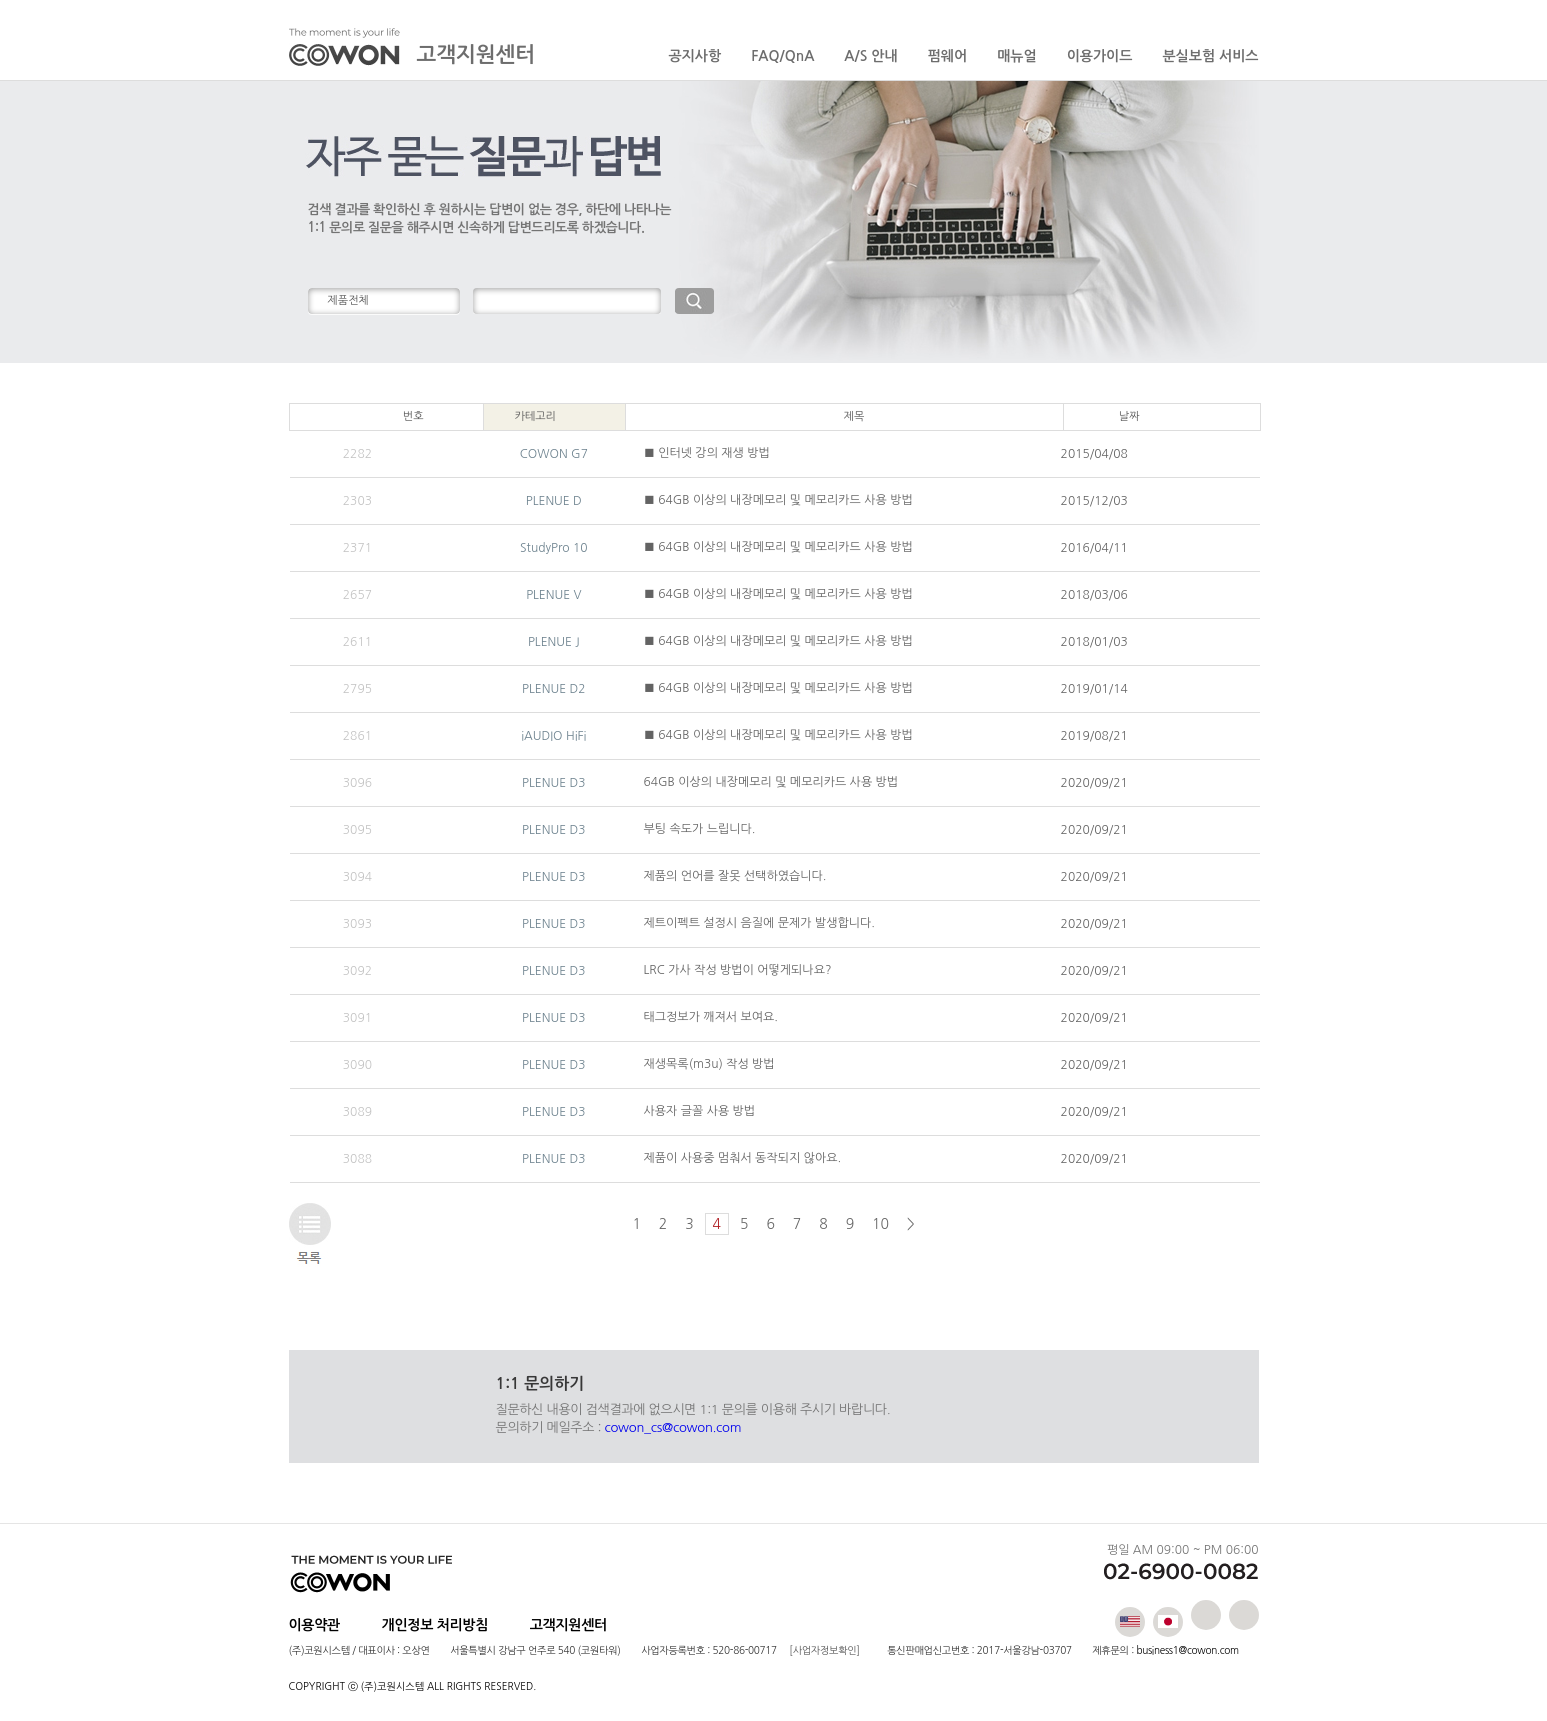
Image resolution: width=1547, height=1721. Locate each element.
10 (880, 1224)
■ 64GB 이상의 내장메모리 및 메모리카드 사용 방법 (778, 500)
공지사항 (695, 56)
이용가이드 (1100, 56)
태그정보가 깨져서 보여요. (711, 1017)
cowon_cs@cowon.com (673, 1427)
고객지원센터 (568, 1625)
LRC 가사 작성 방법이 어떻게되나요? (738, 970)
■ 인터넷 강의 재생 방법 (707, 453)
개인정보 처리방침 (435, 1625)
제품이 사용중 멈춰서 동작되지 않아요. (743, 1158)
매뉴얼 (1016, 56)
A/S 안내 (870, 56)
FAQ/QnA (782, 56)
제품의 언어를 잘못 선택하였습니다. (735, 876)
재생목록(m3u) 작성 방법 (709, 1064)
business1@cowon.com (1187, 1650)
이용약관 (314, 1625)
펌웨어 (947, 56)
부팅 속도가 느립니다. (700, 829)
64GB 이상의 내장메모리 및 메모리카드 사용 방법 (771, 782)
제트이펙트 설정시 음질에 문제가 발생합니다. (759, 923)
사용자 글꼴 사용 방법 (700, 1111)
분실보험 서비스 (1210, 56)
